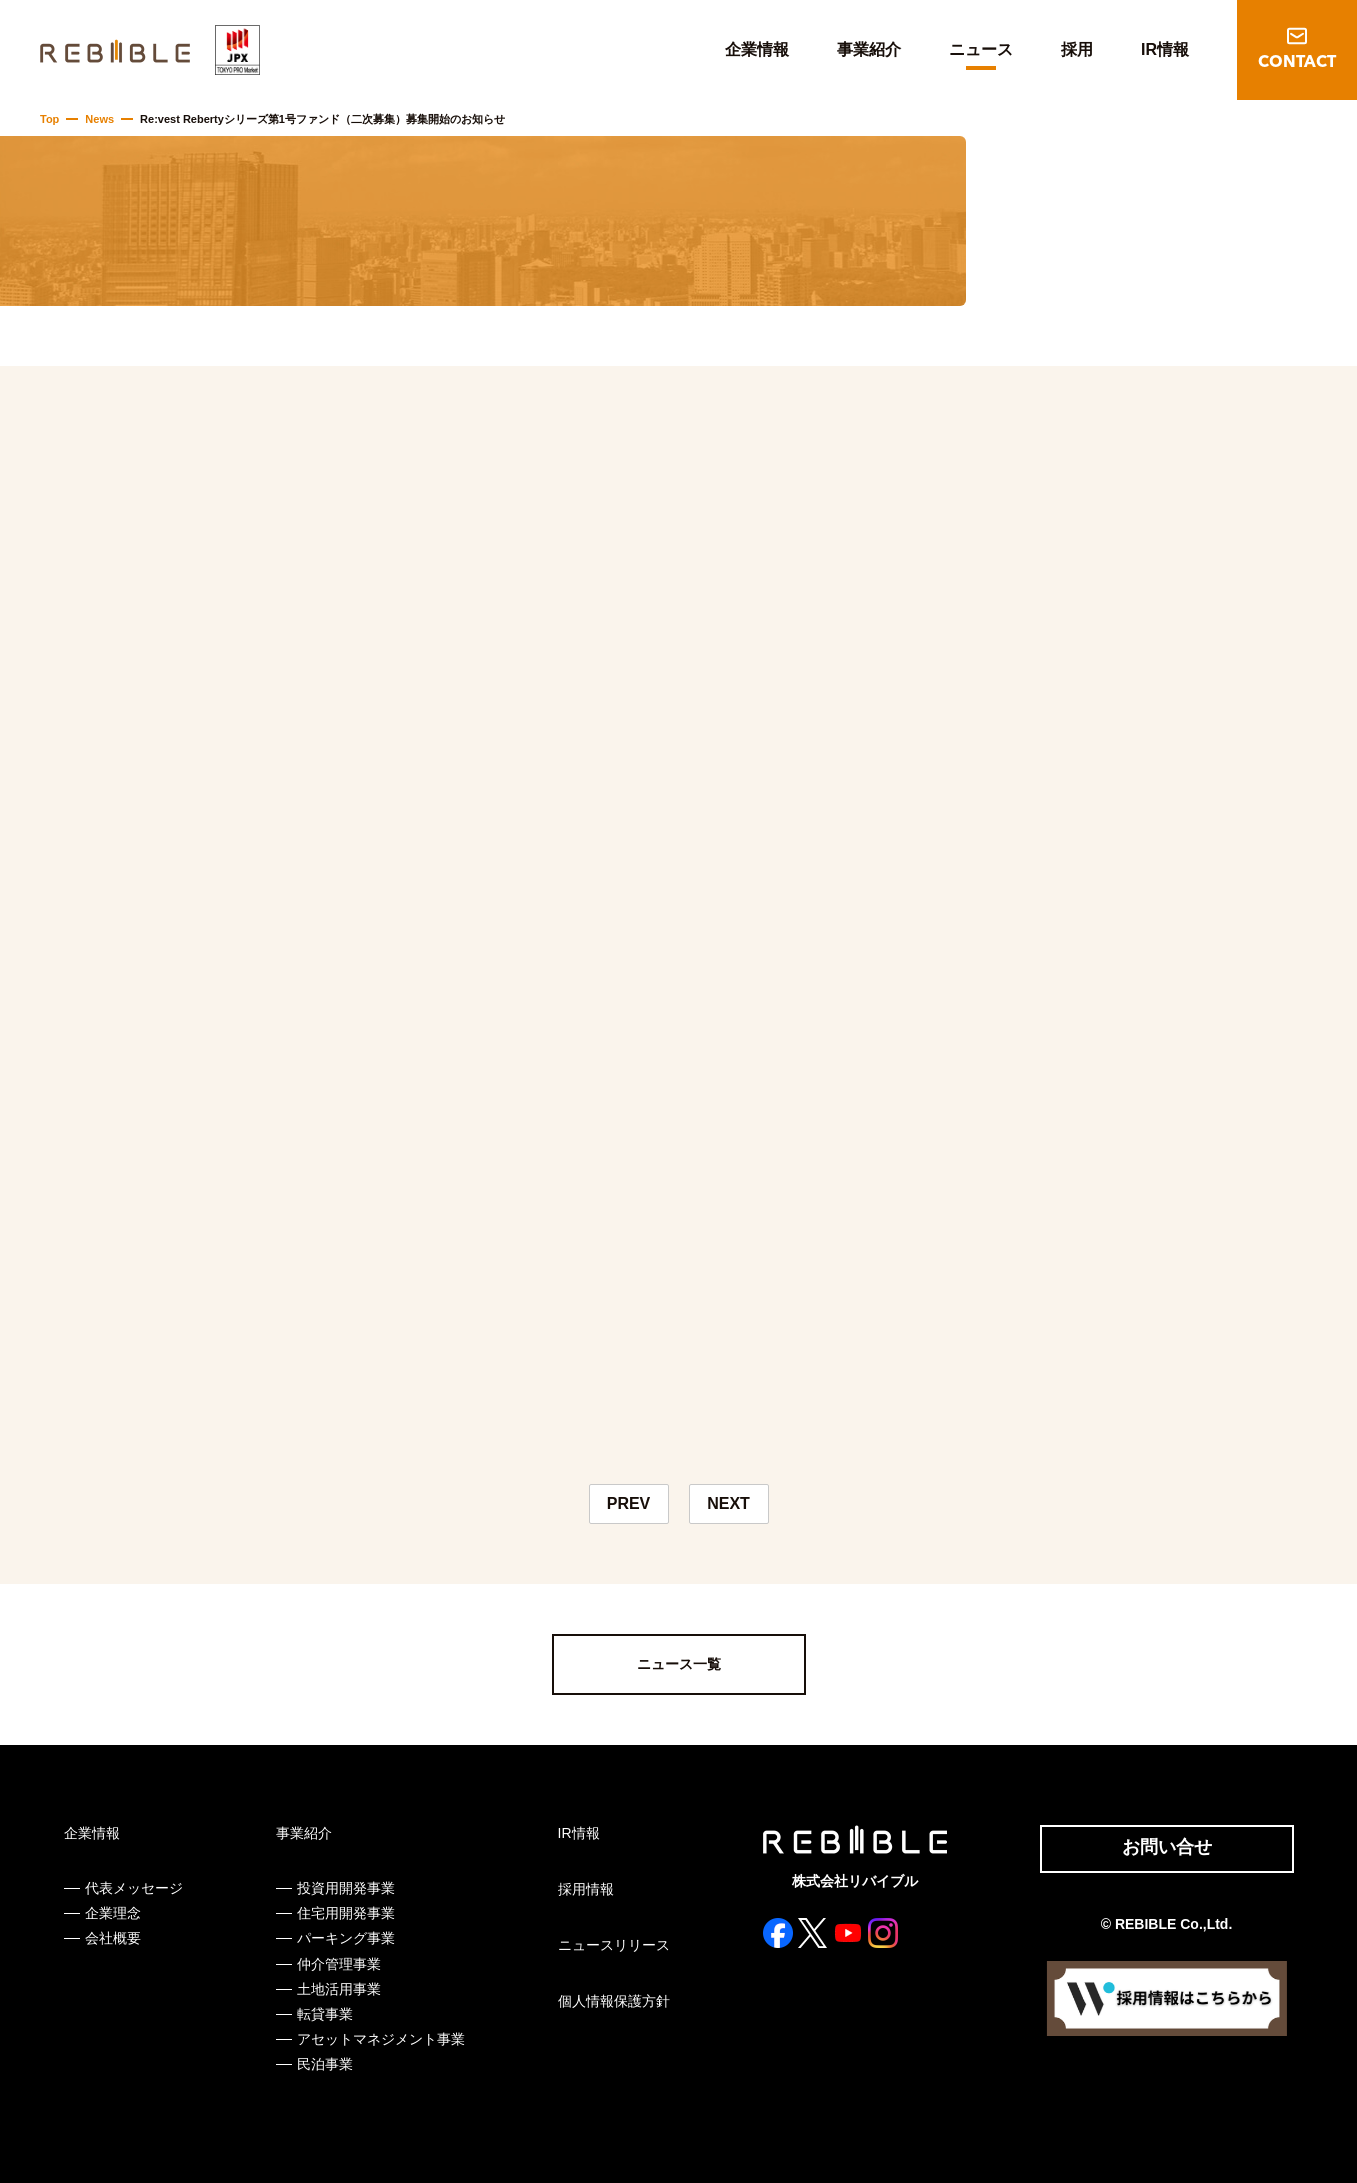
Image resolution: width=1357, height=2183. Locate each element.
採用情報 (586, 1889)
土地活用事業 (339, 1989)
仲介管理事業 (339, 1964)
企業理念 (113, 1913)
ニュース (981, 49)
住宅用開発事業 (346, 1913)
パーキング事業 (346, 1938)
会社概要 (113, 1938)
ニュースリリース (614, 1945)
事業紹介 (869, 49)
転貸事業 (325, 2014)
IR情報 (1165, 49)
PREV (629, 1503)
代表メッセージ (134, 1888)
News (99, 119)
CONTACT (1297, 63)
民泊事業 (325, 2064)
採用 (1077, 49)
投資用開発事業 (346, 1888)
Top (49, 119)
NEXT (728, 1503)
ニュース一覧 (679, 1664)
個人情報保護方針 (614, 2001)
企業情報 (757, 49)
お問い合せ (1167, 1847)
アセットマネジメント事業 (381, 2039)
